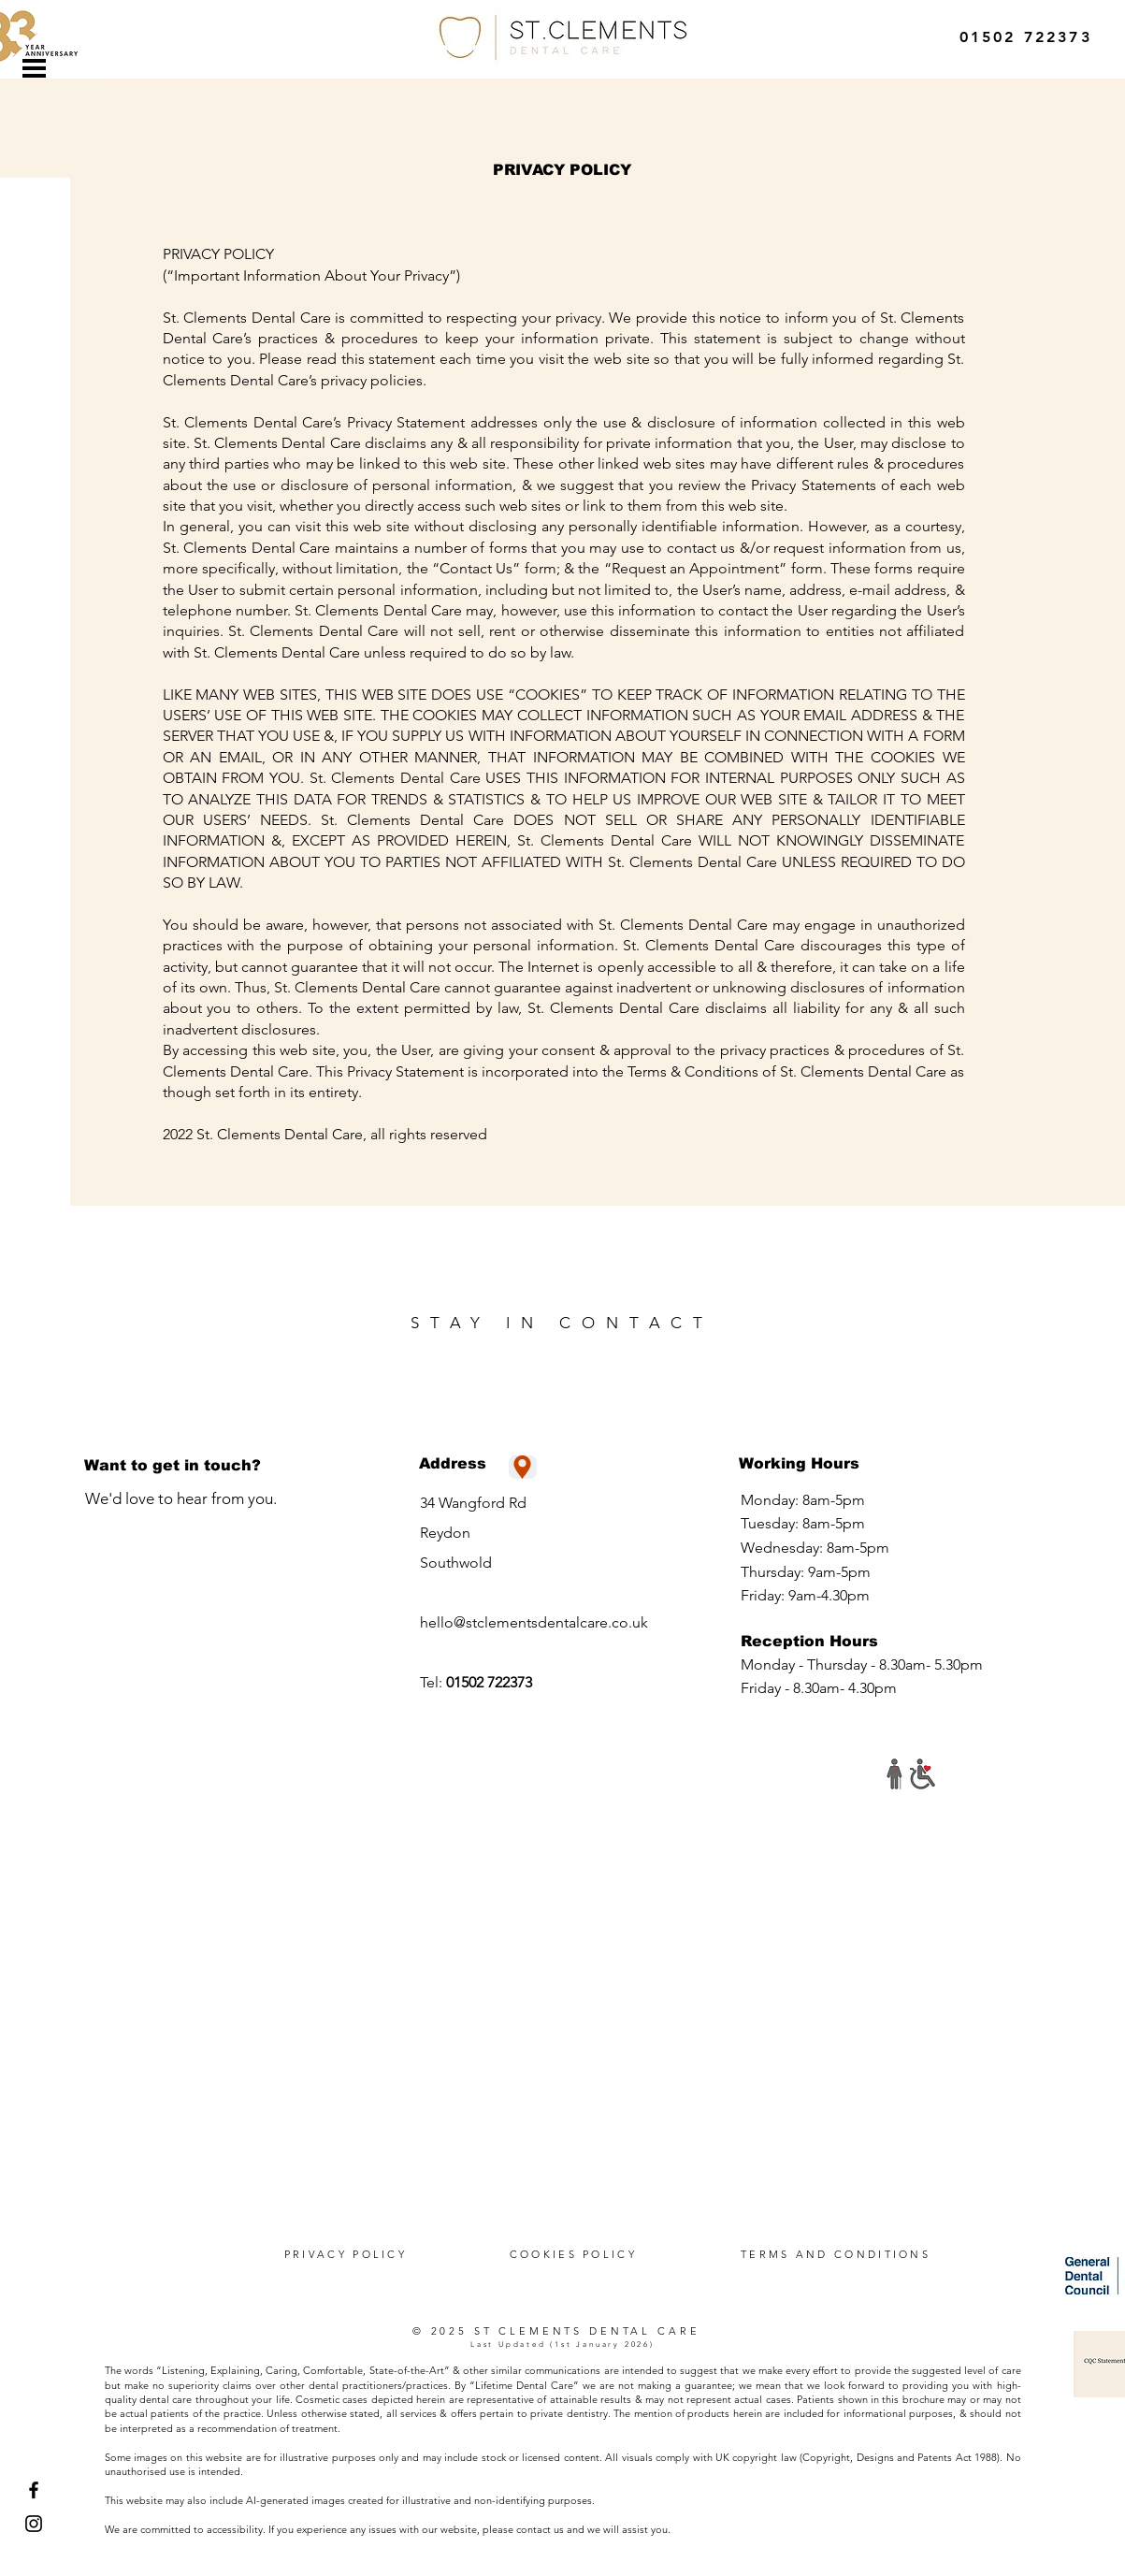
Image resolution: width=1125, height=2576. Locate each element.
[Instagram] (33, 2523)
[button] (34, 68)
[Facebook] (33, 2490)
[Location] (523, 1467)
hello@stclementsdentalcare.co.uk (534, 1622)
